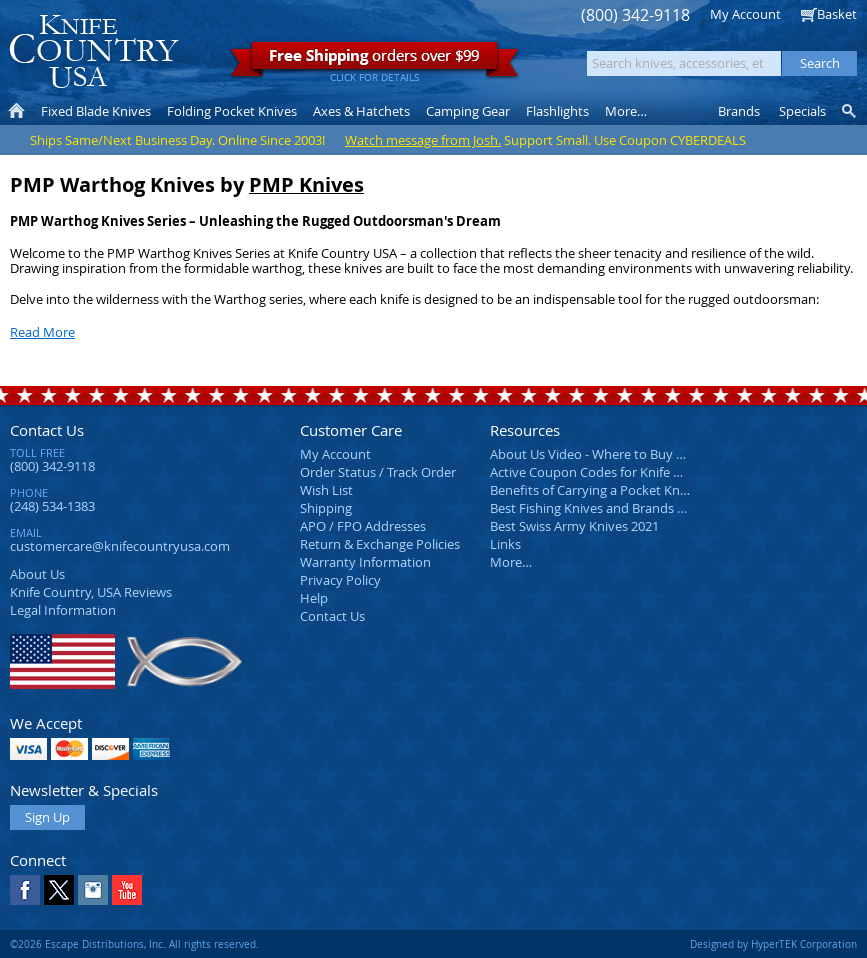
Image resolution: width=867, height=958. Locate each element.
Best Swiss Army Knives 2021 (574, 526)
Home (16, 111)
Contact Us (47, 430)
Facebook (25, 890)
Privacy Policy (340, 580)
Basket (837, 14)
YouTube (127, 890)
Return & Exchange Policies (380, 544)
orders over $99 (374, 60)
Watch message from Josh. (423, 140)
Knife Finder (850, 111)
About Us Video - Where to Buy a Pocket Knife (625, 454)
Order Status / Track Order (378, 472)
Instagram (93, 890)
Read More (42, 332)
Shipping (326, 508)
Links (505, 544)
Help (314, 598)
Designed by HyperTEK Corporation (773, 944)
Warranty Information (365, 562)
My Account (745, 14)
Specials (802, 111)
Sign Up (47, 817)
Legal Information (63, 610)
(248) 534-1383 (52, 506)
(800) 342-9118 (635, 15)
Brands (739, 111)
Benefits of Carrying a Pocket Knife (592, 490)
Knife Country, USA (94, 51)
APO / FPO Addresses (363, 526)
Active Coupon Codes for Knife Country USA (619, 472)
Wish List (326, 490)
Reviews (91, 592)
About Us (37, 574)
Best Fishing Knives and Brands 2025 (597, 508)
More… (511, 562)
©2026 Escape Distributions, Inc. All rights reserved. (134, 944)
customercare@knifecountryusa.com (120, 546)
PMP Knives (306, 184)
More (626, 111)
